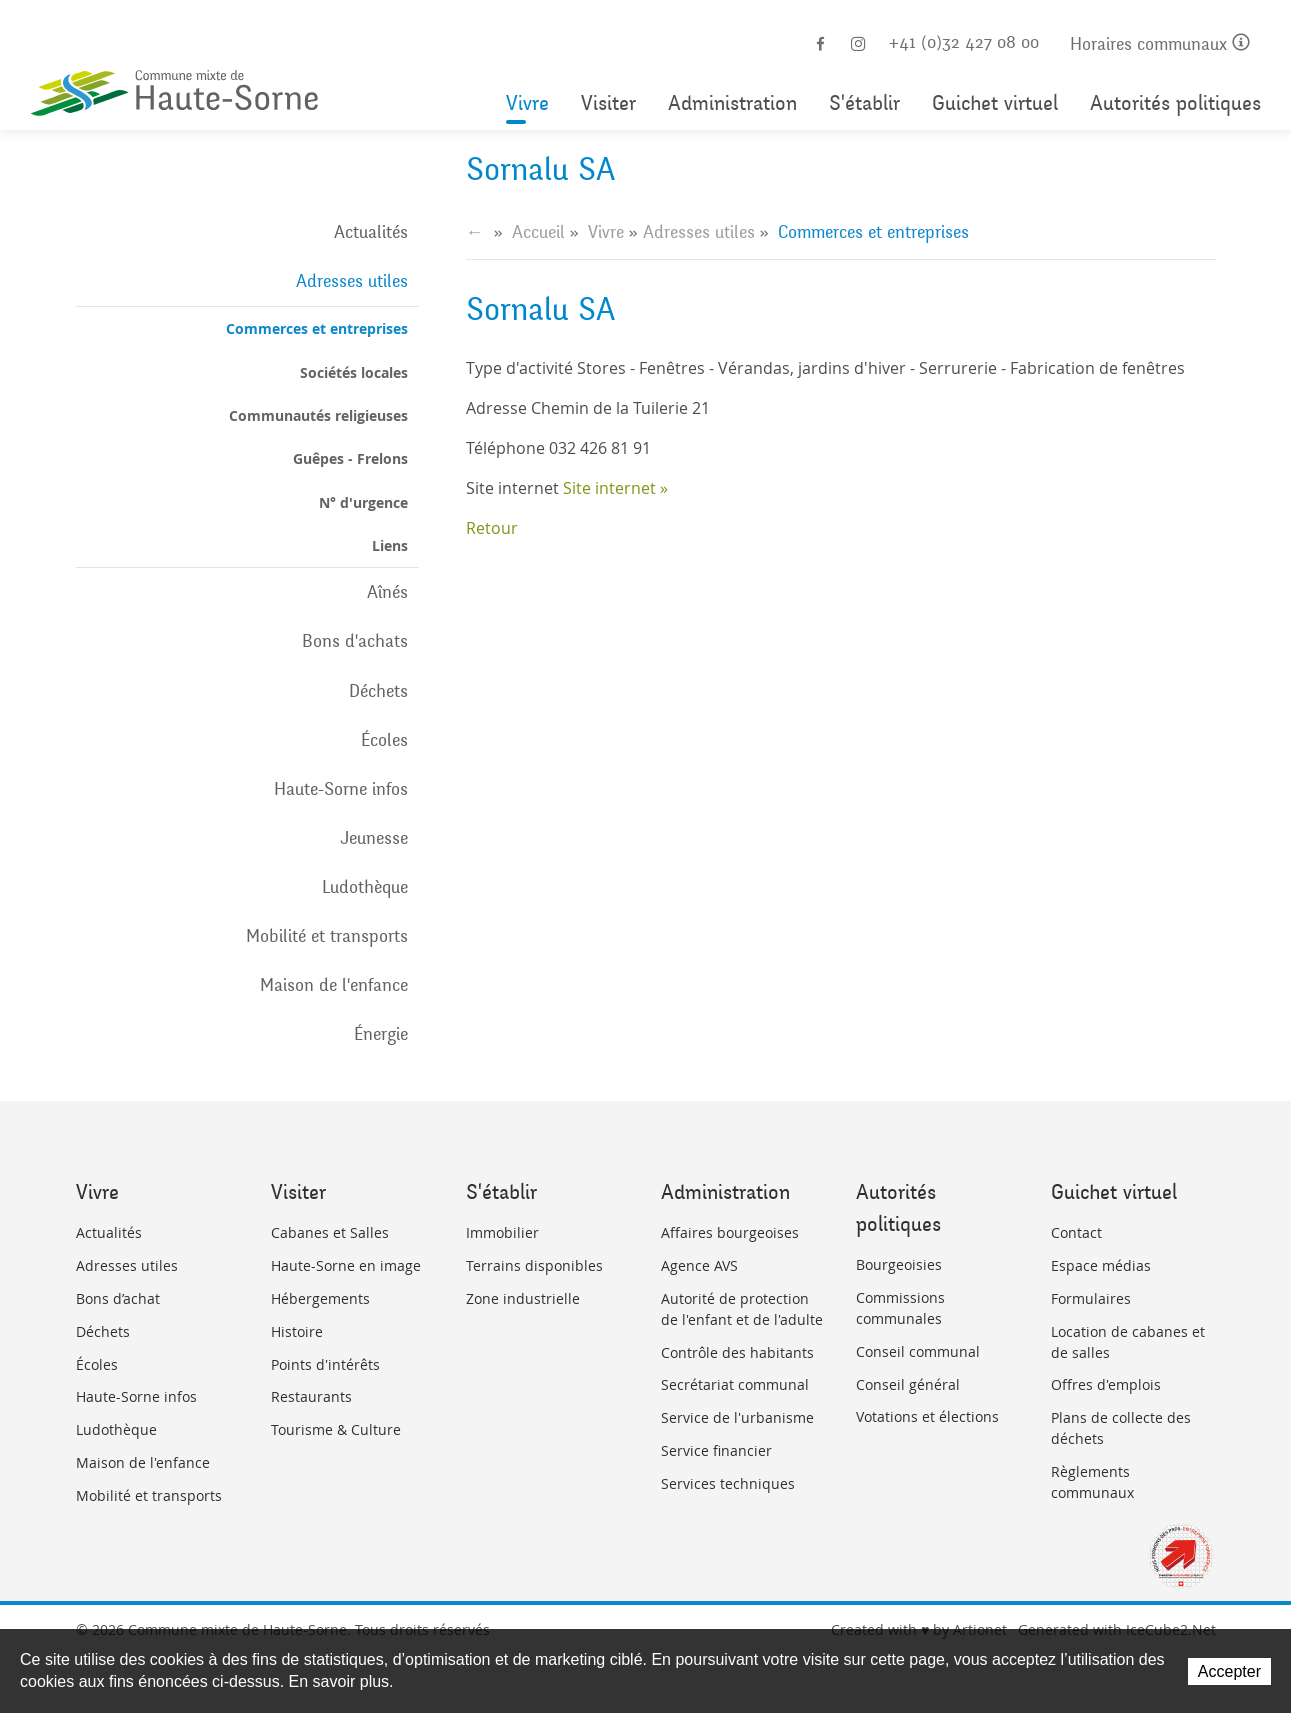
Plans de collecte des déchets (1121, 1428)
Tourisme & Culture (336, 1429)
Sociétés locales (354, 372)
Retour (492, 528)
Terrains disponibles (534, 1265)
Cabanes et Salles (330, 1232)
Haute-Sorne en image (346, 1265)
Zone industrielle (523, 1298)
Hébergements (320, 1298)
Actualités (371, 232)
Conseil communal (918, 1351)
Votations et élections (927, 1416)
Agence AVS (699, 1265)
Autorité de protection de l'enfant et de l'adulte (742, 1309)
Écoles (384, 740)
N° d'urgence (363, 502)
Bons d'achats (355, 641)
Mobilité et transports (327, 936)
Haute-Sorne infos (341, 789)
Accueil (538, 232)
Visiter (608, 103)
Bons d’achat (118, 1298)
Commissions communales (900, 1308)
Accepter (1229, 1671)
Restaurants (311, 1396)
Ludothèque (365, 887)
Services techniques (728, 1483)
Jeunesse (374, 838)
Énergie (381, 1034)
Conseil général (908, 1384)
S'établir (864, 103)
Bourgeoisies (899, 1264)
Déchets (378, 691)
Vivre (527, 103)
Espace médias (1101, 1265)
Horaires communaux (1160, 44)
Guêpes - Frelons (350, 458)
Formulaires (1091, 1298)
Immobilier (502, 1232)
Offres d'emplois (1106, 1384)
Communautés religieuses (318, 415)
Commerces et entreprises (317, 328)
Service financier (716, 1450)
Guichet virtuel (995, 103)
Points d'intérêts (325, 1364)
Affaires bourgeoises (730, 1232)
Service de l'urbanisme (737, 1417)
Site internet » (615, 488)
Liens (390, 545)
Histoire (297, 1331)
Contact (1076, 1232)
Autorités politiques (1175, 103)
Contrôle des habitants (737, 1352)
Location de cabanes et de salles (1128, 1342)
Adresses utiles (352, 281)
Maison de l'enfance (334, 985)
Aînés (387, 592)
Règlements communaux (1092, 1482)
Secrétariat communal (735, 1384)
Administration (732, 103)
